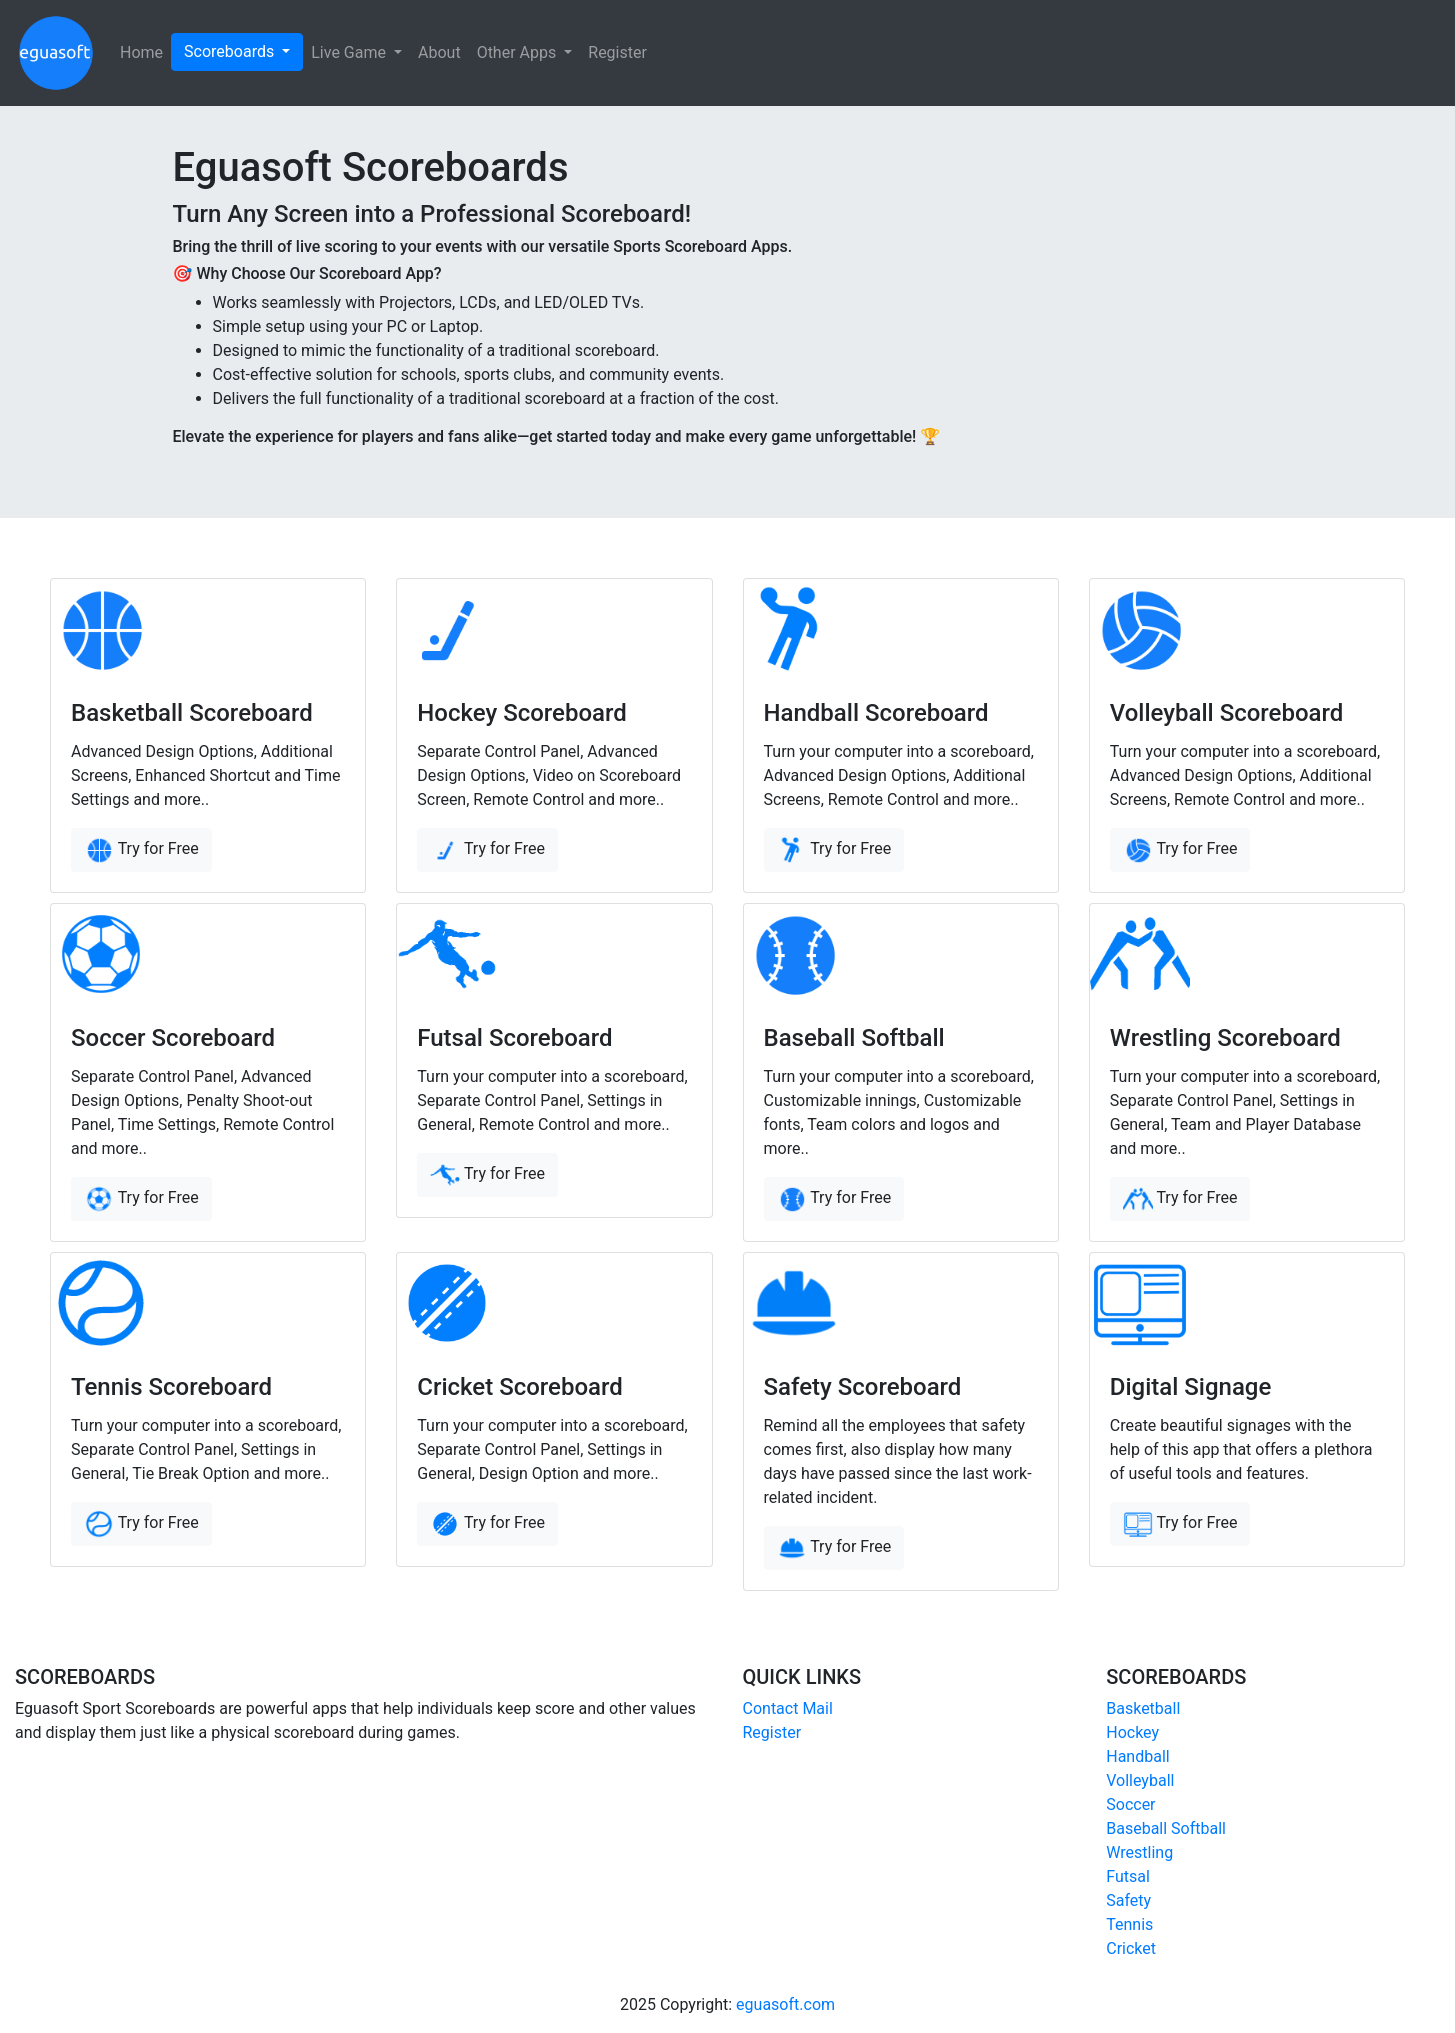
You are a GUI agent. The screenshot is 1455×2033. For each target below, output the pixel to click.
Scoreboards (231, 51)
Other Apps (519, 52)
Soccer (1130, 1804)
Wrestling (1139, 1852)
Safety (1128, 1900)
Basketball (1143, 1708)
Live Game (350, 52)
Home (141, 52)
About (439, 52)
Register (617, 52)
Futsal (1128, 1876)
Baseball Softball (1166, 1828)
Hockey (1132, 1732)
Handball (1137, 1756)
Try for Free (141, 850)
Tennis (1129, 1924)
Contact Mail (788, 1708)
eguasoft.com (785, 2004)
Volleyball (1140, 1780)
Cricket (1131, 1948)
